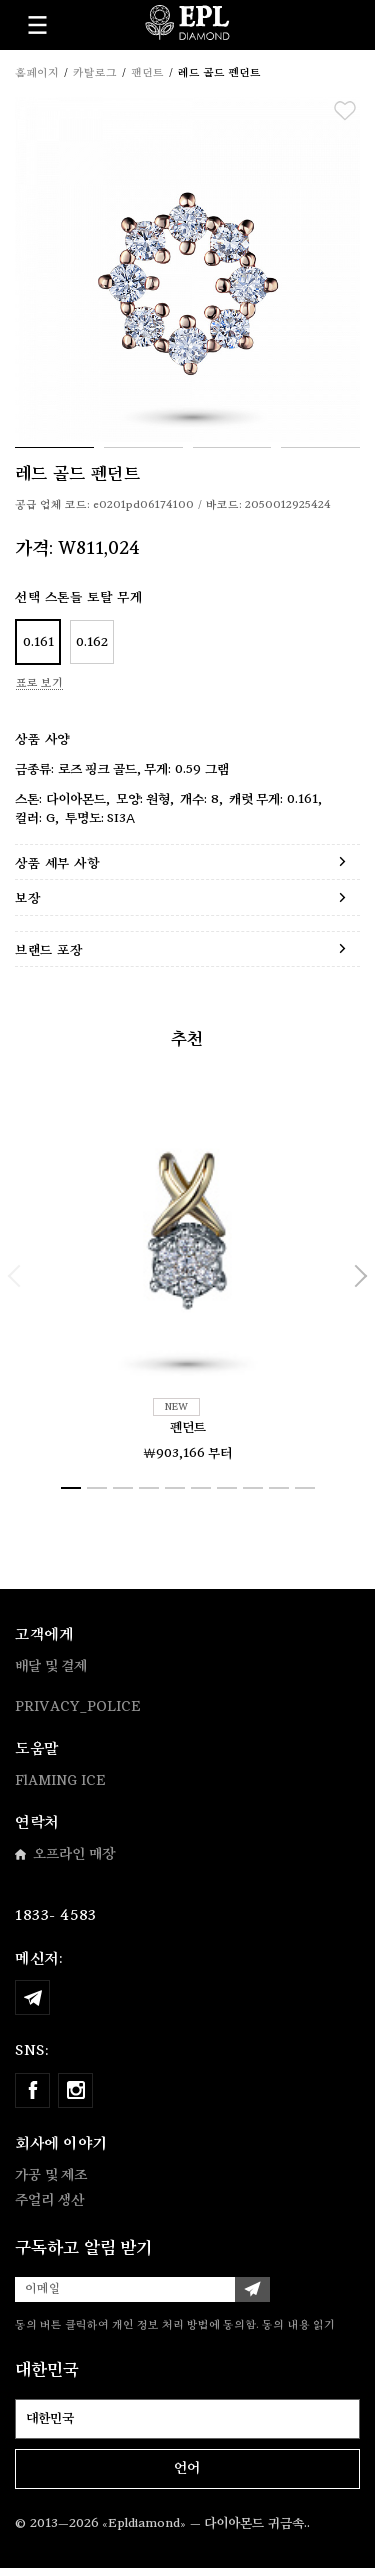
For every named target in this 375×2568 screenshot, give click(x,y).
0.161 (38, 642)
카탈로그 (95, 73)
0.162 (92, 642)
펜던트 (188, 1427)
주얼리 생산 (49, 2200)
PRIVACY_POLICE (78, 1707)
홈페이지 (37, 73)
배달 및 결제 (51, 1666)
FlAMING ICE (60, 1781)
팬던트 (147, 73)
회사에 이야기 (61, 2143)
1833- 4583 (56, 1915)
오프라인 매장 (65, 1854)
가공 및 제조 (51, 2175)
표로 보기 (39, 683)
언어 (187, 2468)
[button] (15, 1276)
